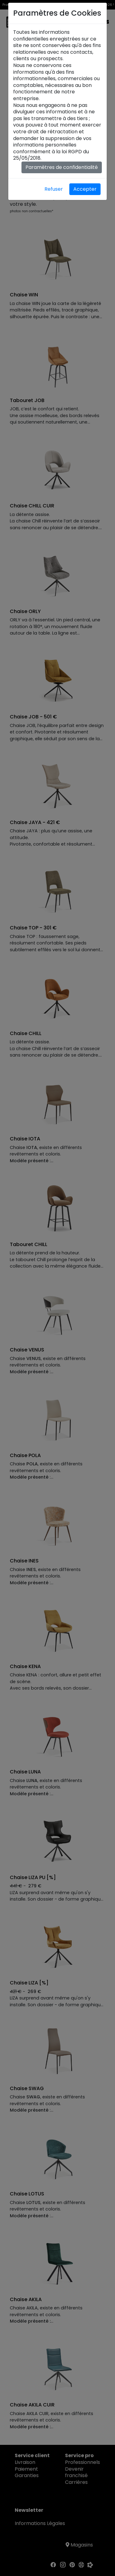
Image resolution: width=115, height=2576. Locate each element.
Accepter (85, 189)
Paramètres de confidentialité (61, 167)
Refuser (53, 189)
